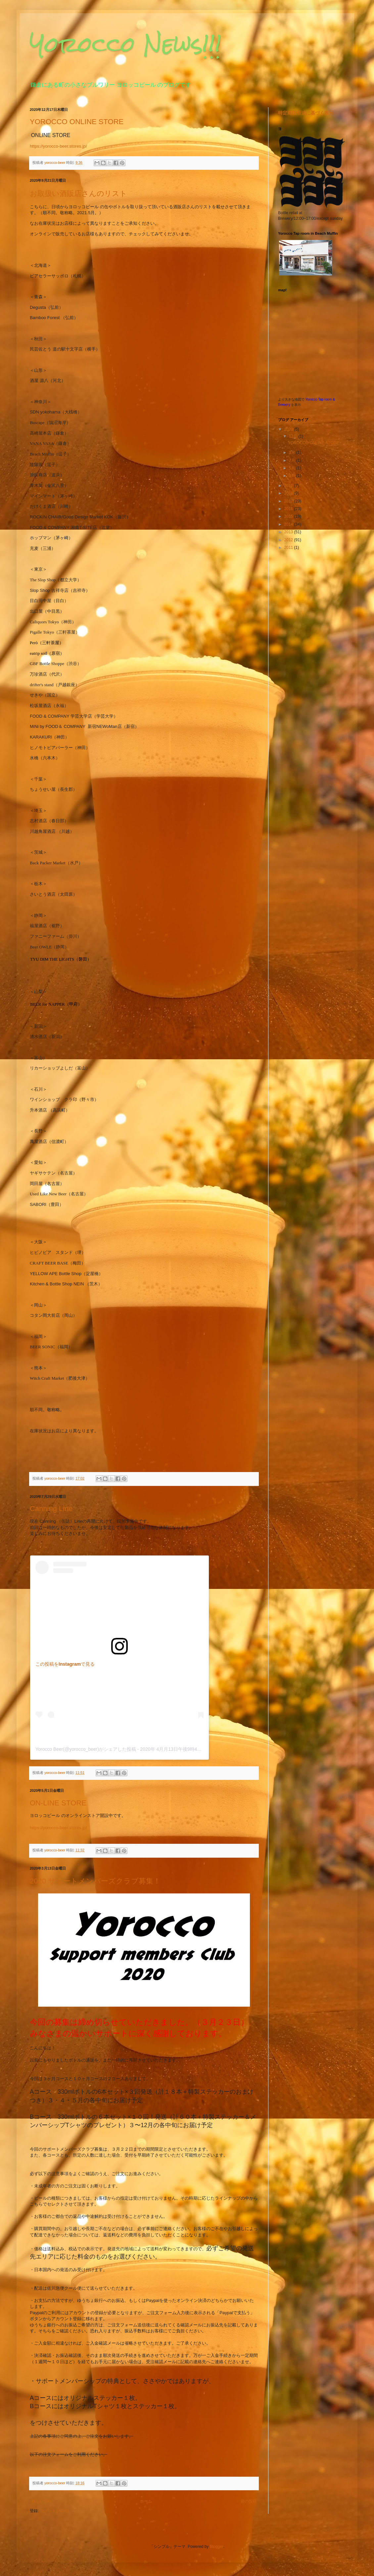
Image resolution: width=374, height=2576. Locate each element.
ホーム (146, 2501)
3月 (292, 475)
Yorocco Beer (49, 1749)
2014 (289, 524)
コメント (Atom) (54, 2510)
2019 (289, 485)
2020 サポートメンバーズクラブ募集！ (95, 1881)
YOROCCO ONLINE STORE (76, 122)
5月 (292, 468)
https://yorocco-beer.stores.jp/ (58, 146)
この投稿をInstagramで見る (65, 1664)
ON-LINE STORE (58, 1803)
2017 (289, 501)
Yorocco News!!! (125, 44)
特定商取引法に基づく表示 (306, 113)
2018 (289, 493)
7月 (292, 460)
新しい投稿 (41, 2501)
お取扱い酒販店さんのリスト (78, 193)
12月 (294, 436)
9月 (292, 452)
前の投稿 (249, 2501)
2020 (289, 429)
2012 (289, 540)
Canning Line (51, 1508)
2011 (289, 547)
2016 (289, 508)
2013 (289, 532)
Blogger (216, 2546)
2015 (289, 516)
